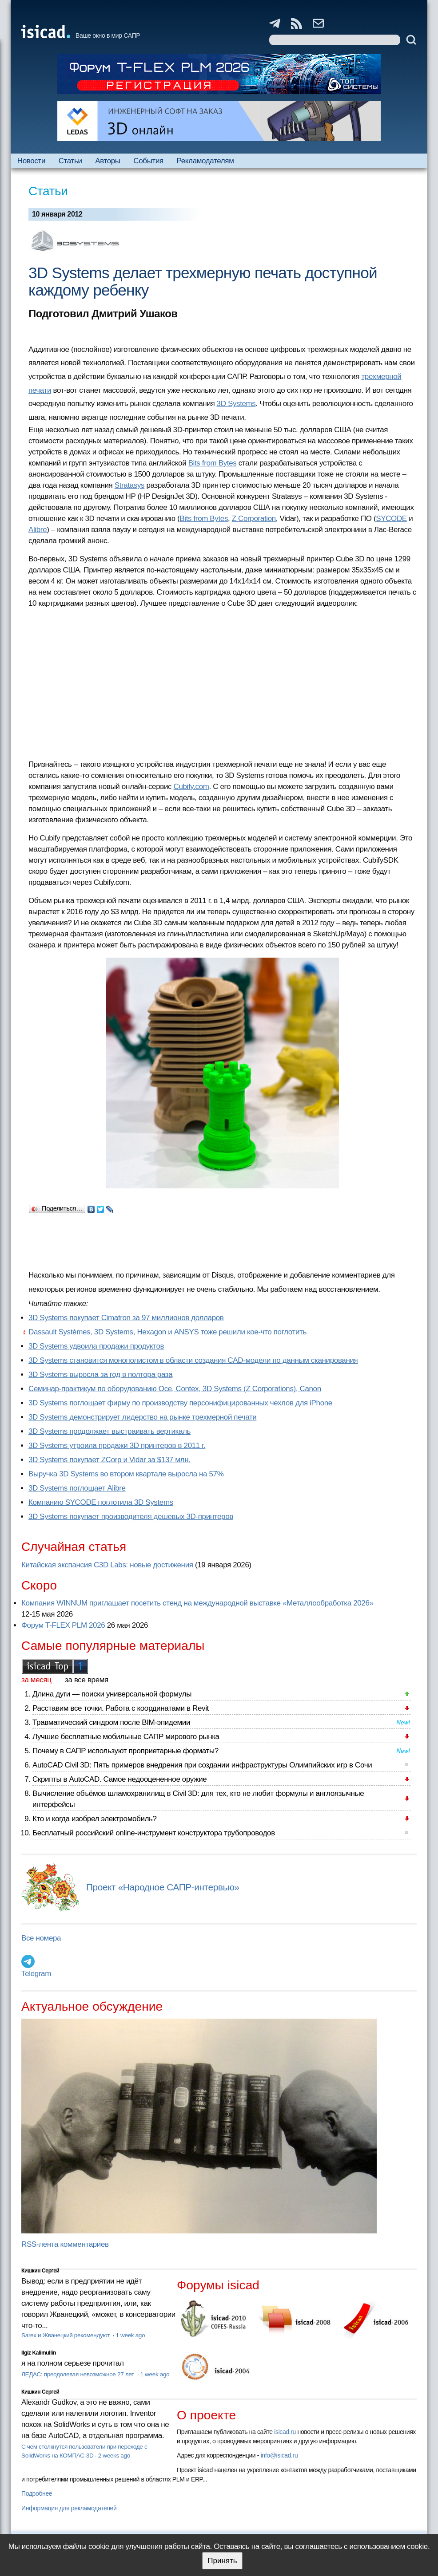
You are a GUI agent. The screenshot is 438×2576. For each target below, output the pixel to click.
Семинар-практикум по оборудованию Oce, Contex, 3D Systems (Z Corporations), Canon (174, 1389)
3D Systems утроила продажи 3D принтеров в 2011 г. (116, 1445)
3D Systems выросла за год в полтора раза (100, 1374)
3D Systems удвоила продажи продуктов (96, 1346)
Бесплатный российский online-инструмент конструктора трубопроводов (153, 1833)
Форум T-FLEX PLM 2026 (63, 1625)
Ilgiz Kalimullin (38, 2353)
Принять (222, 2560)
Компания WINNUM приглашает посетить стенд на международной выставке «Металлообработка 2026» (197, 1603)
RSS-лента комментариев (65, 2244)
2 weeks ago (114, 2455)
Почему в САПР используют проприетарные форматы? (125, 1751)
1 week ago (130, 2335)
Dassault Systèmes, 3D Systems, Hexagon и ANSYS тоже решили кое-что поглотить (167, 1332)
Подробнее (36, 2493)
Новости (31, 161)
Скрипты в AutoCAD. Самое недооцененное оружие (119, 1779)
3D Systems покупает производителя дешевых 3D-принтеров (130, 1516)
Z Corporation (254, 518)
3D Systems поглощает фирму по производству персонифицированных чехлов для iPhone (180, 1403)
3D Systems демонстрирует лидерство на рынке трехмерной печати (142, 1417)
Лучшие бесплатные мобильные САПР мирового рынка (125, 1736)
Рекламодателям (205, 161)
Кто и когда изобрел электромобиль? (94, 1819)
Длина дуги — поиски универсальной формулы (111, 1694)
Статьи (70, 161)
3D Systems (236, 403)
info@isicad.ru (279, 2455)
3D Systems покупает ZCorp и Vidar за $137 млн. (109, 1460)
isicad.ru (285, 2431)
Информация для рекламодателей (68, 2508)
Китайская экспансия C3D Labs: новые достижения (107, 1565)
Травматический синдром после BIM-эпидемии (111, 1722)
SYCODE (391, 518)
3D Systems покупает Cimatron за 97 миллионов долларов (125, 1318)
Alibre (37, 529)
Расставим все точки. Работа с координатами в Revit (120, 1708)
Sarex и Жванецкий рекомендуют (66, 2335)
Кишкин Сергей (40, 2271)
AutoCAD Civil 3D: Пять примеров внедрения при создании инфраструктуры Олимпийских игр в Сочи (202, 1765)
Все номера (41, 1938)
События (148, 161)
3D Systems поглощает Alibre (77, 1488)
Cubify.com (191, 786)
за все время (86, 1680)
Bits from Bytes (212, 463)
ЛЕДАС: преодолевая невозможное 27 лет (78, 2374)
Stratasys (130, 485)
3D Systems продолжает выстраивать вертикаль (109, 1431)
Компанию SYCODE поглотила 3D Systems (100, 1502)
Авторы (107, 161)
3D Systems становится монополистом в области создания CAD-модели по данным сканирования (193, 1360)
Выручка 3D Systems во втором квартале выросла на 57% (125, 1474)
